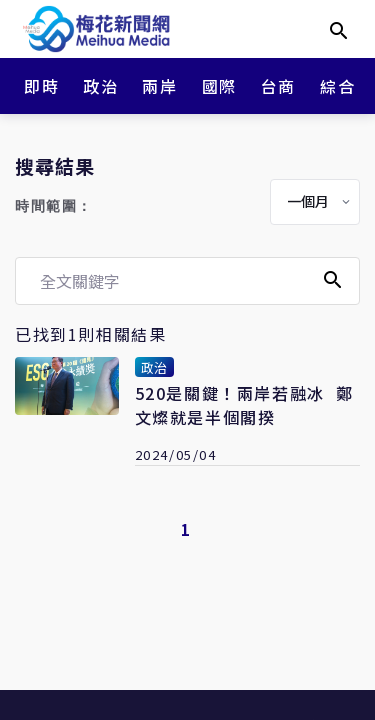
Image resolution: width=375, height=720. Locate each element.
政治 (100, 86)
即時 (41, 86)
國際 (219, 86)
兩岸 (159, 86)
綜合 (337, 86)
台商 (278, 86)
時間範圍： (54, 206)
